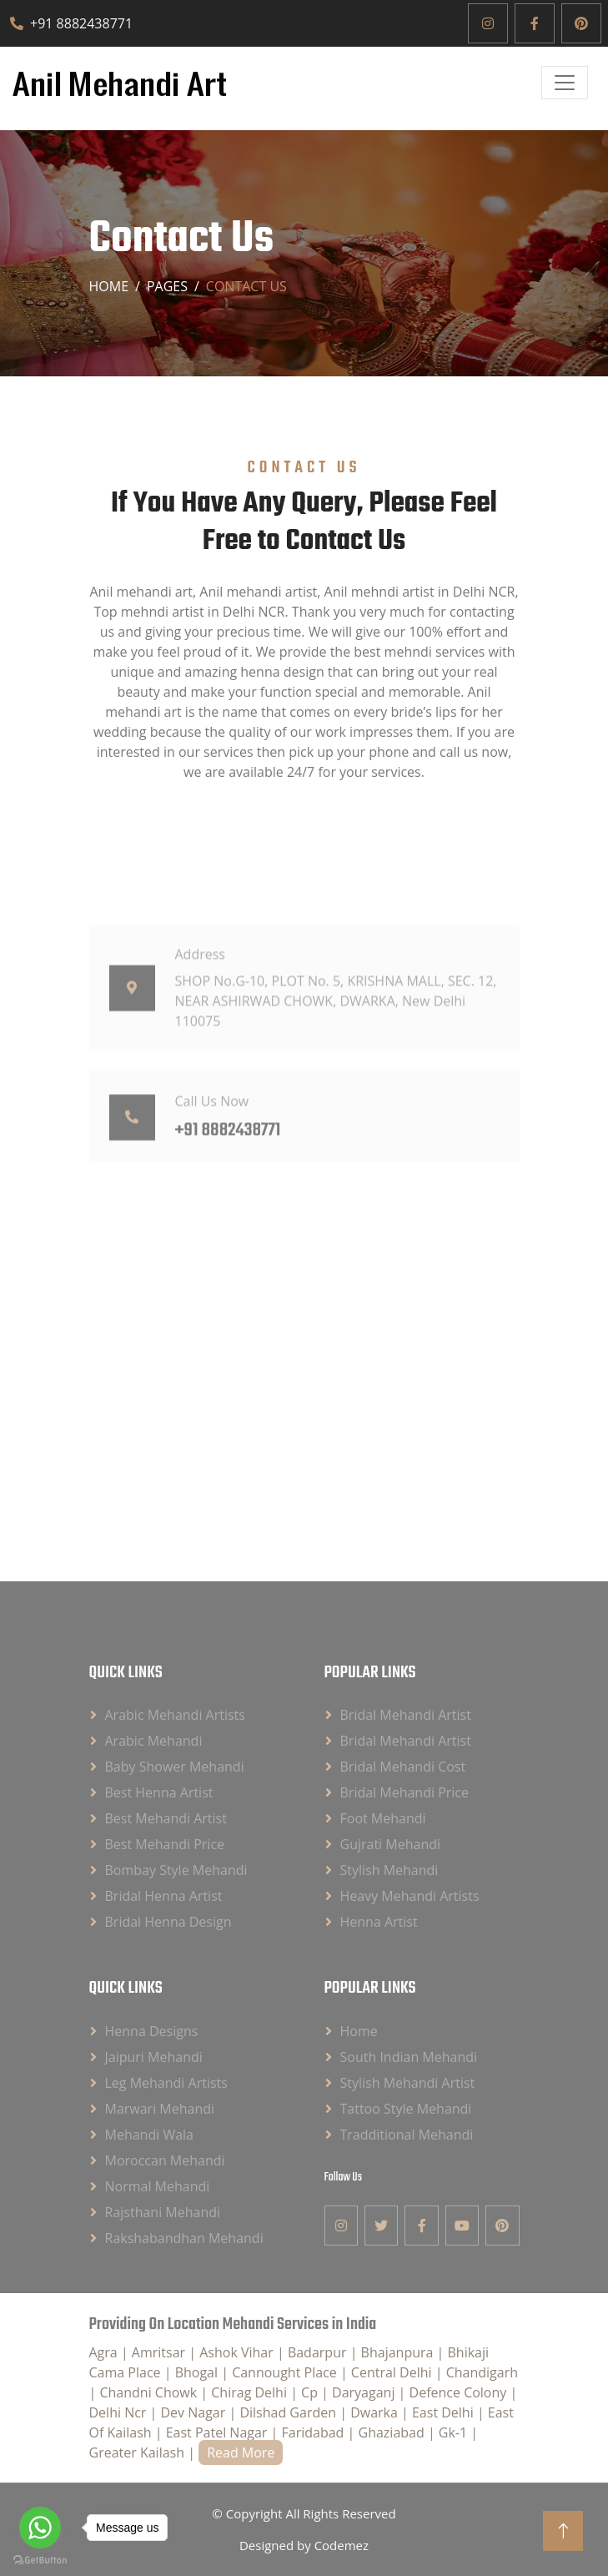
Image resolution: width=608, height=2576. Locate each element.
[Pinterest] (581, 23)
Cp (311, 2392)
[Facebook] (535, 23)
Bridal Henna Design (168, 1922)
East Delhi (444, 2412)
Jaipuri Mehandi (154, 2057)
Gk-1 (455, 2432)
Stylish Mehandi (389, 1870)
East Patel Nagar (218, 2432)
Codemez (341, 2545)
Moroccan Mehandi (165, 2160)
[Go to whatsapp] (40, 2527)
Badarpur (319, 2352)
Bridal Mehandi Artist (405, 1715)
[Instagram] (488, 23)
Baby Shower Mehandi (174, 1766)
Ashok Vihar (238, 2352)
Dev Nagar (195, 2412)
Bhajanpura (399, 2352)
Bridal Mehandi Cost (403, 1766)
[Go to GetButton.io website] (40, 2559)
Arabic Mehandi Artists (175, 1715)
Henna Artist (379, 1922)
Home (109, 286)
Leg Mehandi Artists (166, 2083)
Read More (240, 2452)
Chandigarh (482, 2372)
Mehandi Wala (149, 2134)
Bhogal (198, 2372)
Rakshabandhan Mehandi (184, 2238)
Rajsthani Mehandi (163, 2212)
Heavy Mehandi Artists (410, 1896)
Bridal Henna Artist (164, 1896)
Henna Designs (151, 2031)
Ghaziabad (393, 2432)
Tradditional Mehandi (407, 2134)
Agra (105, 2352)
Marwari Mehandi (160, 2109)
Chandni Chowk (149, 2392)
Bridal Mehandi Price (405, 1792)
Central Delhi (393, 2372)
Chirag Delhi (250, 2392)
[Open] (564, 82)
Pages (167, 286)
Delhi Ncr (119, 2412)
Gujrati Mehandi (390, 1844)
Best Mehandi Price (165, 1844)
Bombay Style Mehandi (176, 1870)
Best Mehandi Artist (166, 1818)
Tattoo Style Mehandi (406, 2109)
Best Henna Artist (159, 1792)
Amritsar (160, 2352)
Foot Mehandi (383, 1818)
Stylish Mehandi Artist (407, 2083)
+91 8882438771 (71, 23)
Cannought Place (286, 2372)
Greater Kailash (138, 2452)
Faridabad (315, 2432)
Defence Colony (460, 2392)
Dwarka (375, 2412)
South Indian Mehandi (409, 2057)
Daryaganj (365, 2392)
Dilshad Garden (289, 2412)
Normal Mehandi (157, 2186)
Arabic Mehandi (154, 1741)
